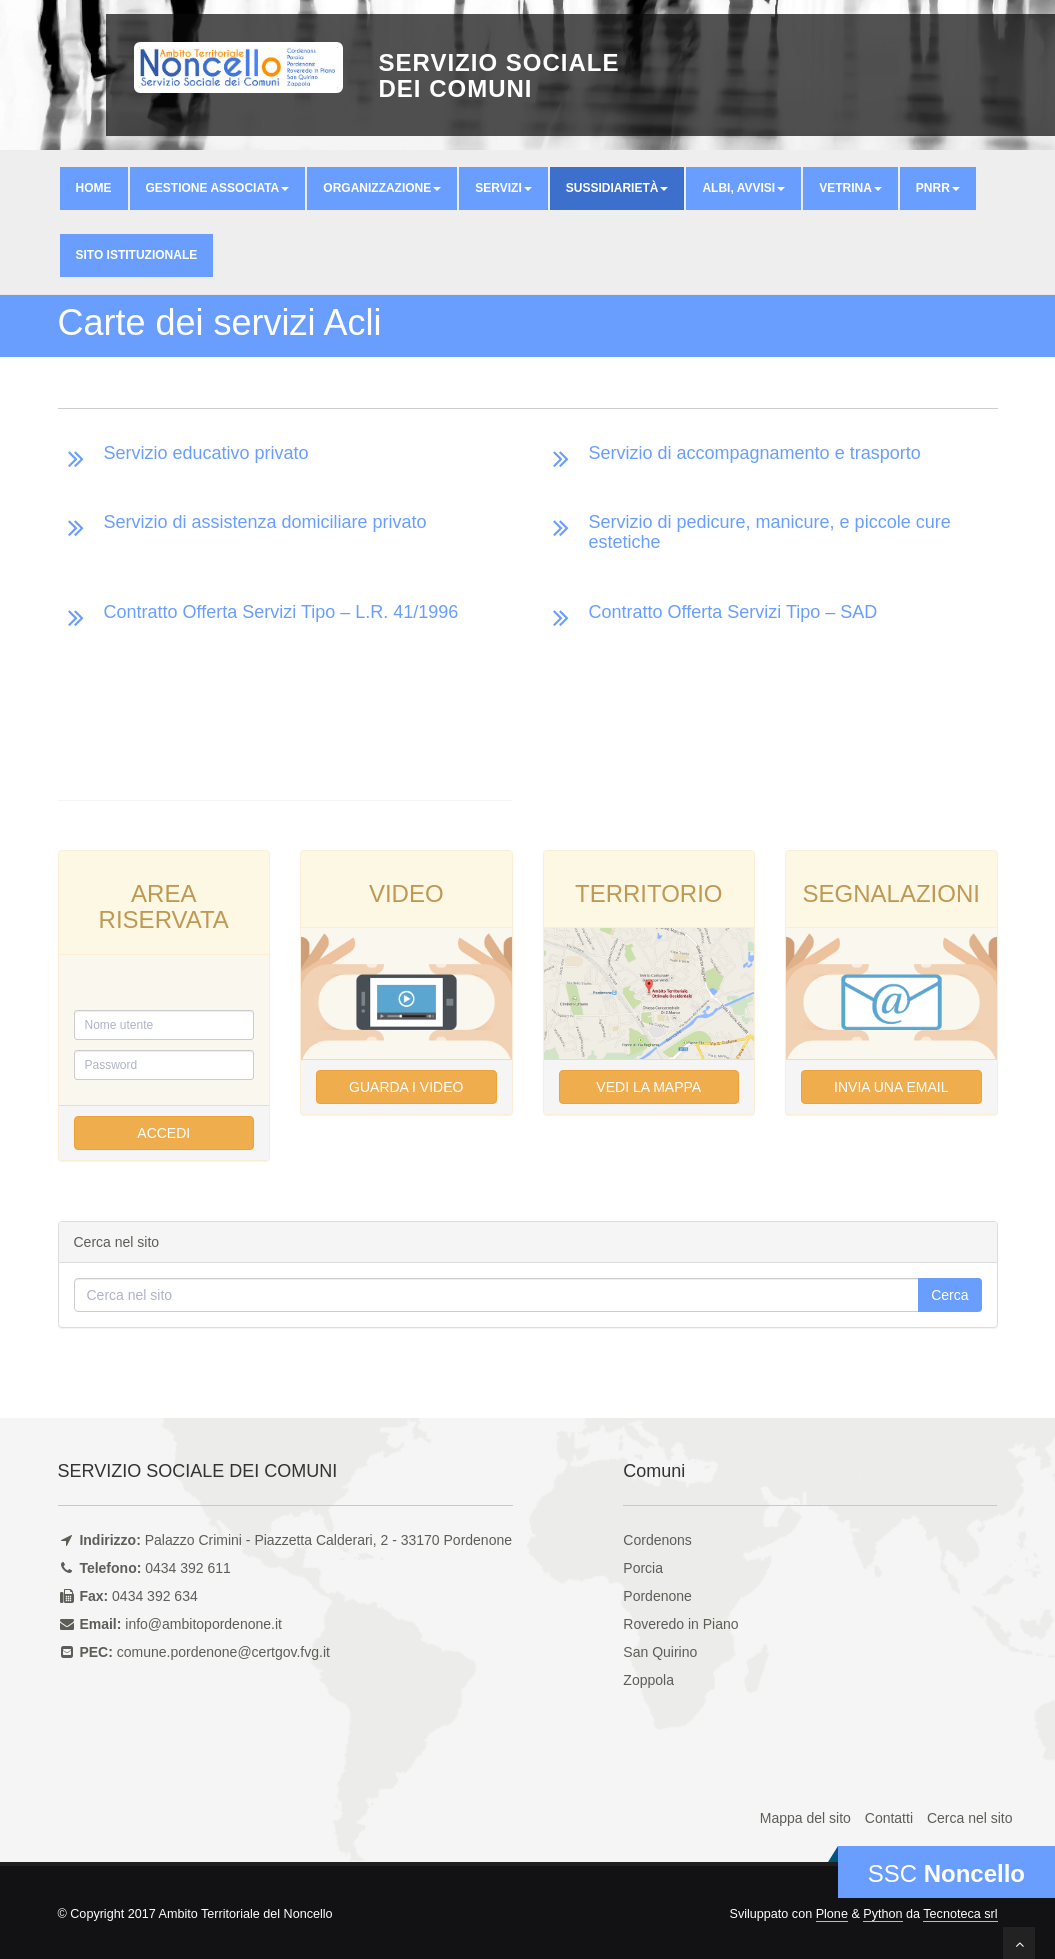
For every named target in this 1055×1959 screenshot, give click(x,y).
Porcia (643, 1568)
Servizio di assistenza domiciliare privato (265, 522)
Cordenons (657, 1540)
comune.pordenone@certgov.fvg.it (223, 1652)
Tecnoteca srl (960, 1914)
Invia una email (891, 1087)
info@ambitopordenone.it (203, 1624)
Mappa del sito (805, 1818)
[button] (218, 188)
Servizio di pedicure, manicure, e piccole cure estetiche (770, 532)
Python (882, 1914)
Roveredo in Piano (680, 1624)
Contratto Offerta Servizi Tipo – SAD (733, 612)
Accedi (163, 1133)
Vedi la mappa (648, 1087)
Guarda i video (406, 1087)
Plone (832, 1914)
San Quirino (660, 1652)
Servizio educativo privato (206, 453)
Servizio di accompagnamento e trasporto (755, 453)
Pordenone (657, 1596)
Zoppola (648, 1680)
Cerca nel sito (970, 1818)
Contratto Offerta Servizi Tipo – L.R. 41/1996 (281, 612)
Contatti (889, 1818)
